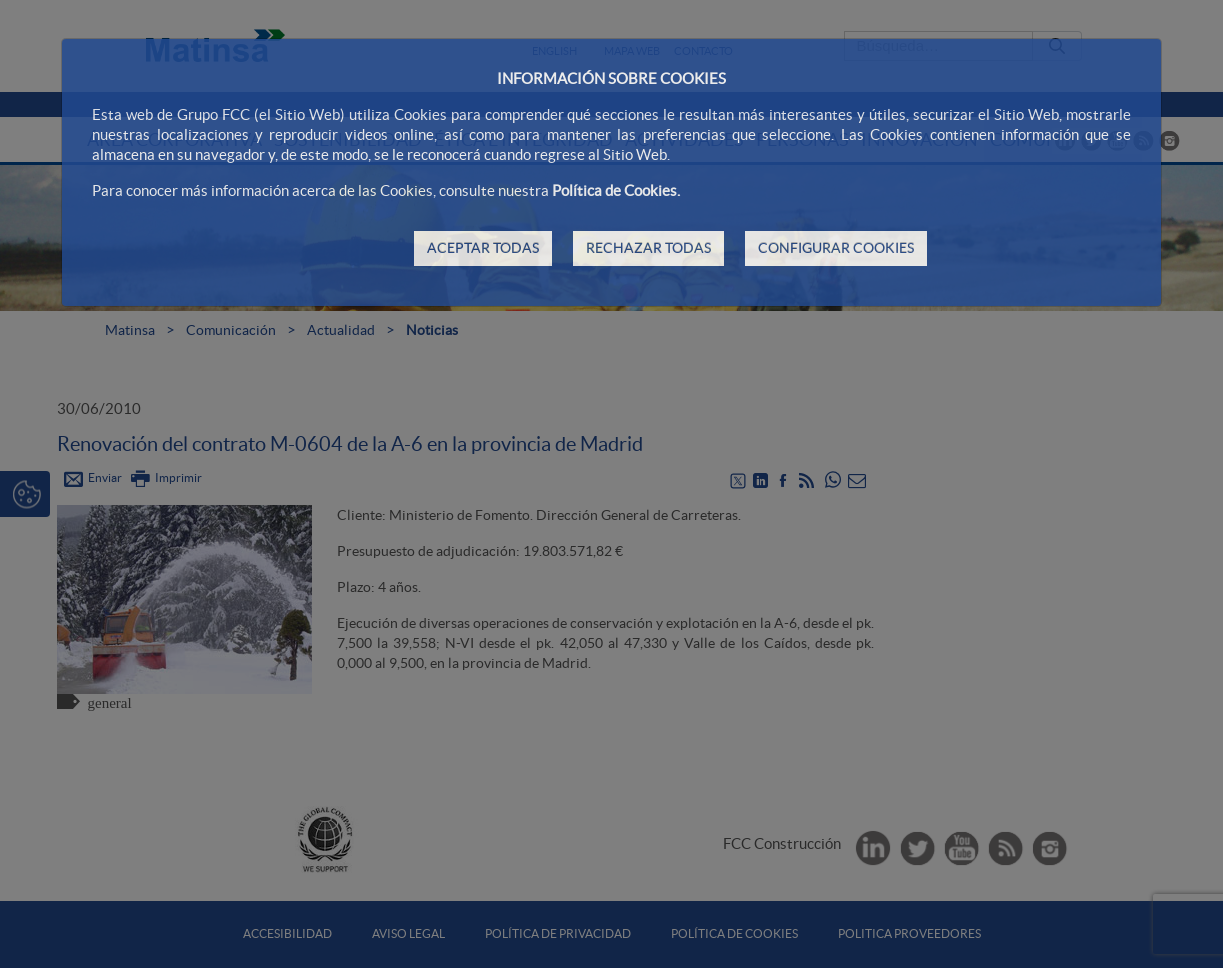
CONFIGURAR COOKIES (836, 248)
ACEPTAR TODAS (483, 248)
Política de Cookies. (616, 190)
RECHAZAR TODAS (648, 248)
